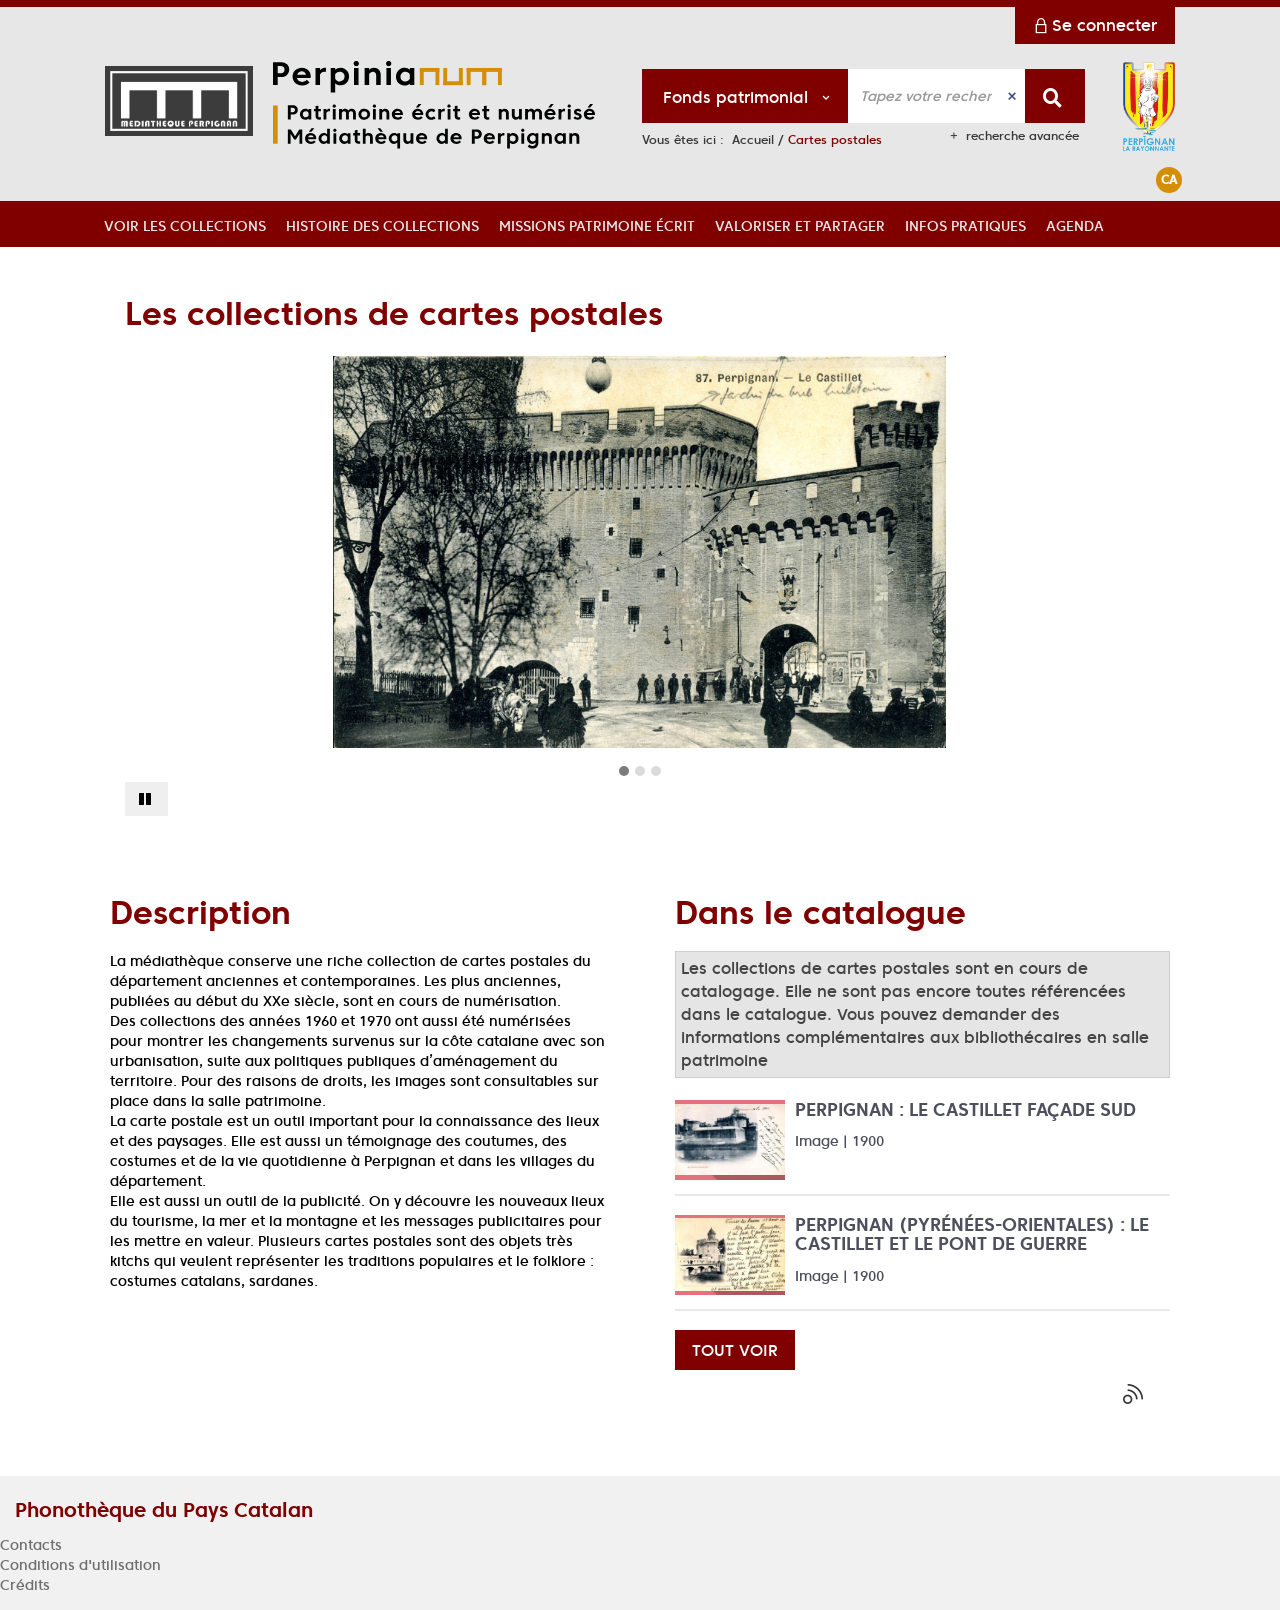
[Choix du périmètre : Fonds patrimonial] (745, 96)
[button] (185, 224)
